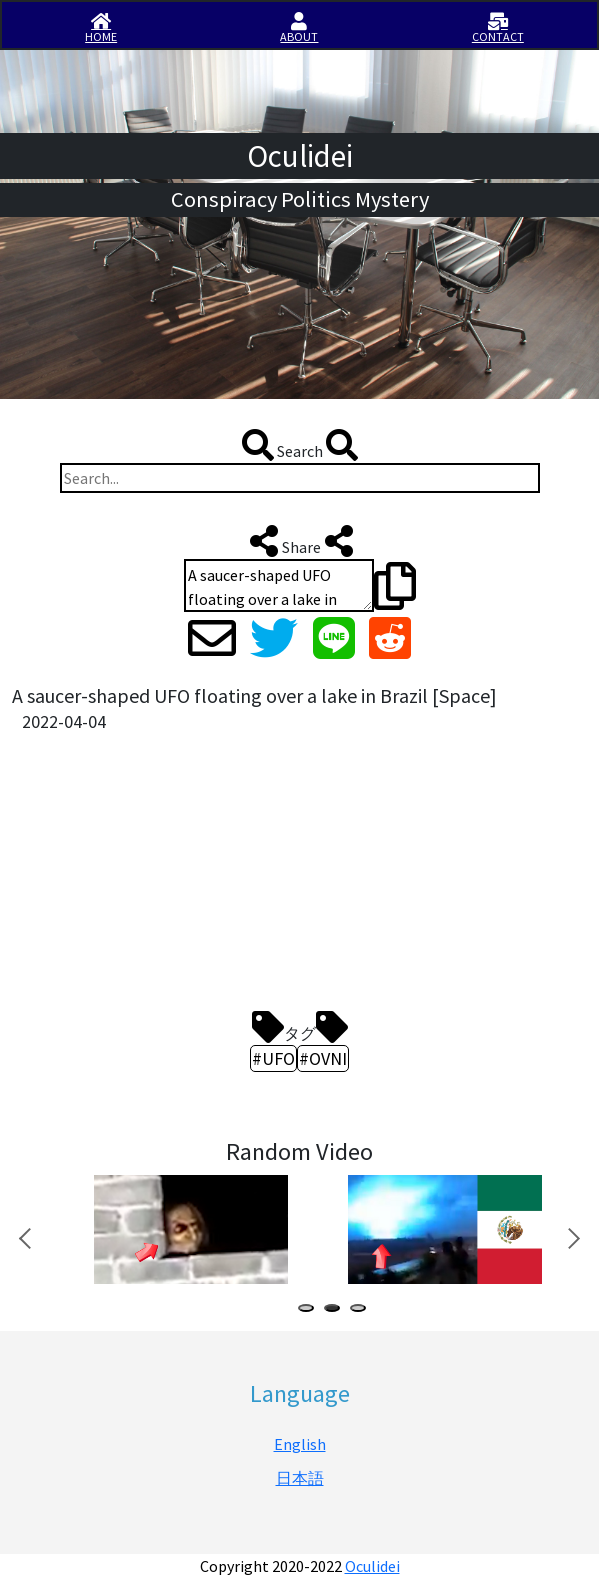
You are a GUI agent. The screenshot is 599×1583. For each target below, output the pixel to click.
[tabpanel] (189, 1229)
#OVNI (323, 1058)
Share (299, 541)
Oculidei (372, 1566)
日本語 (300, 1478)
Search (300, 445)
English (300, 1444)
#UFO (273, 1058)
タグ (300, 1027)
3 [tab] (362, 1310)
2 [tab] (336, 1310)
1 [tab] (310, 1310)
